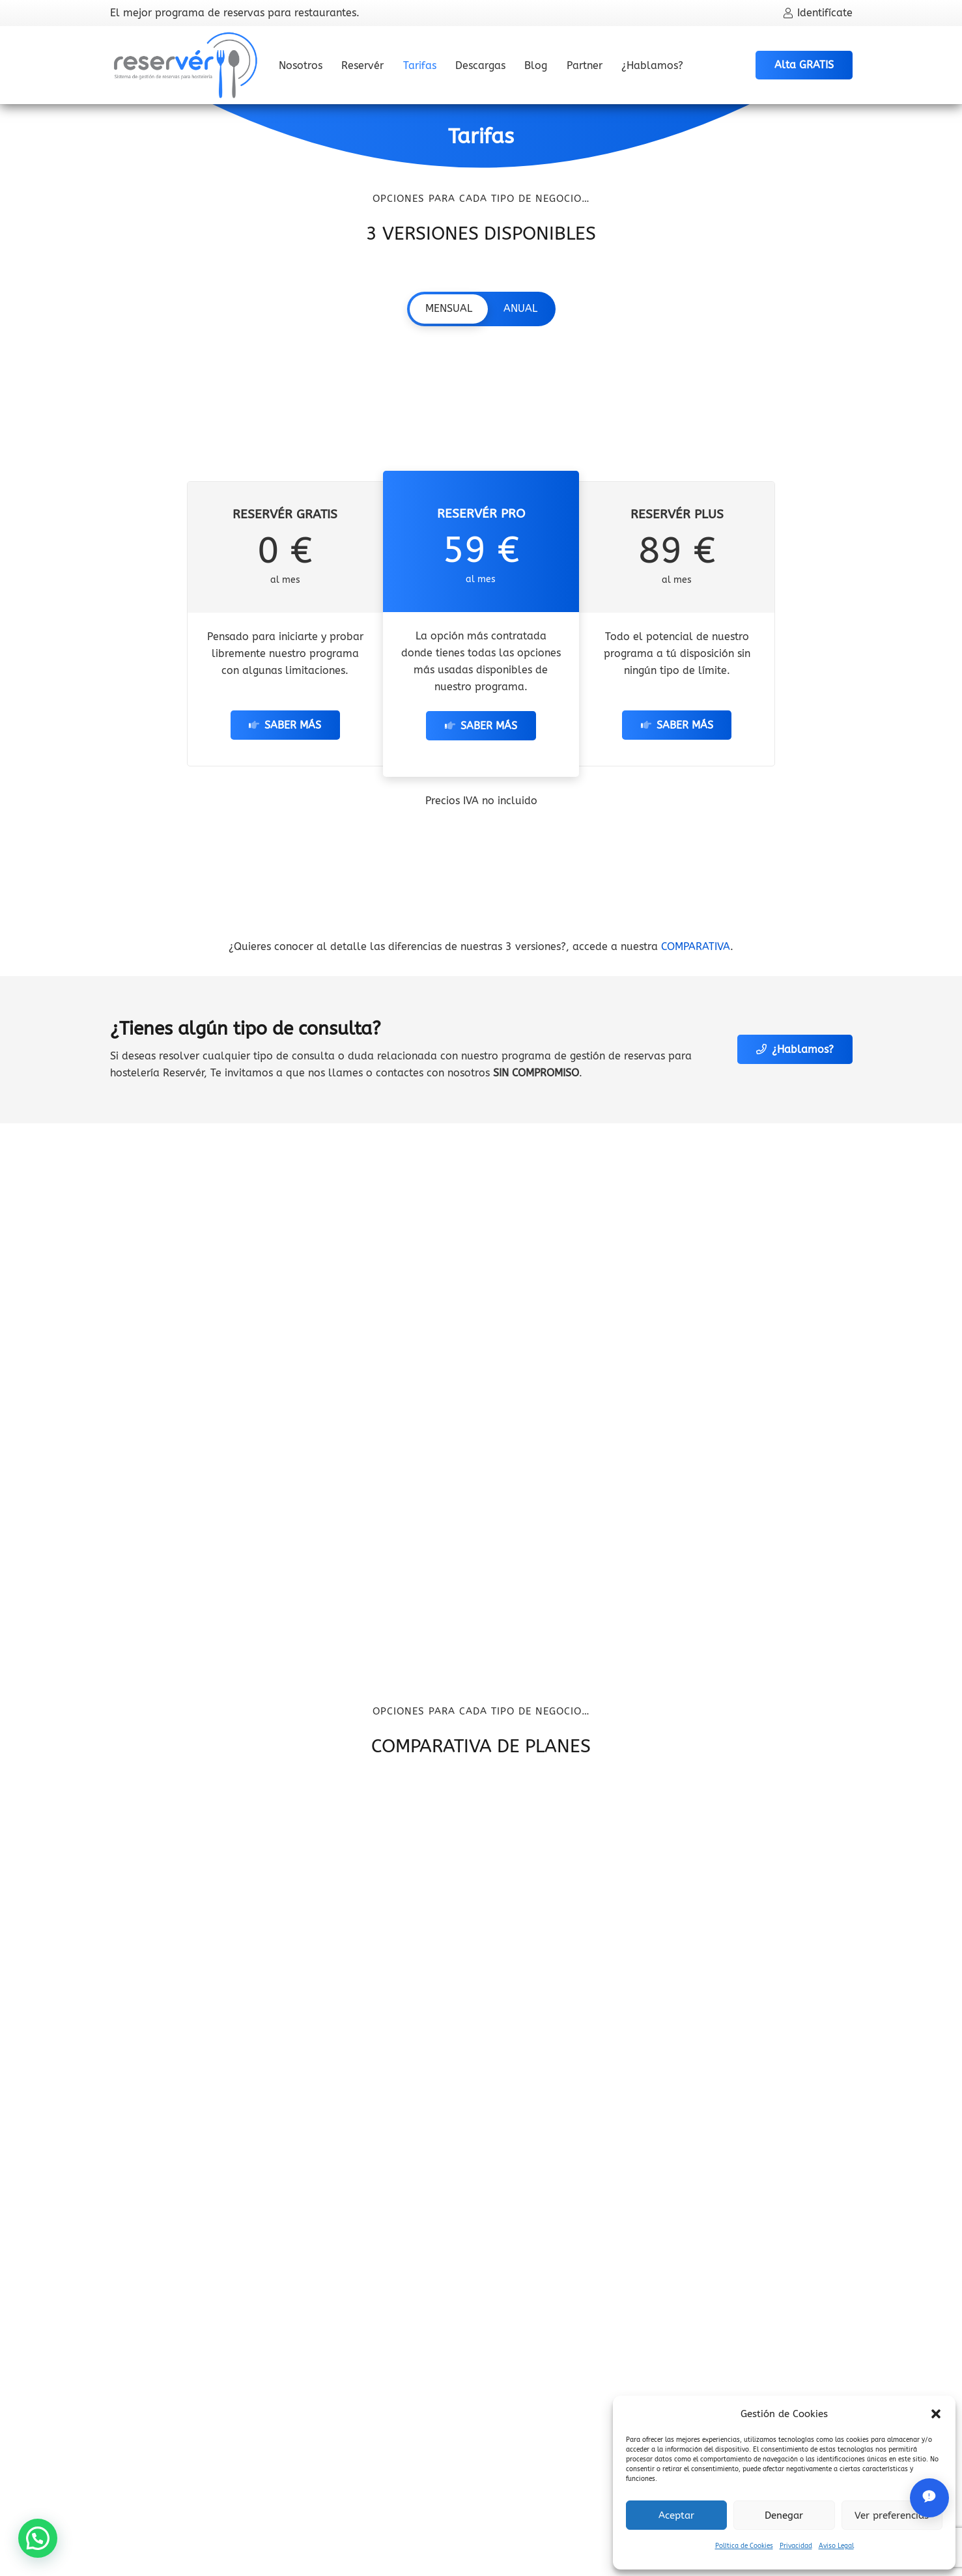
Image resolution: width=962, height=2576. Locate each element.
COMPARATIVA (695, 946)
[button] (935, 2413)
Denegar (784, 2515)
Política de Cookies (744, 2546)
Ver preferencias (892, 2515)
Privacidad (796, 2546)
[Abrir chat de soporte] (929, 2497)
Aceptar (676, 2515)
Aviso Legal (836, 2546)
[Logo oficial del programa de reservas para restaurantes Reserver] (185, 65)
